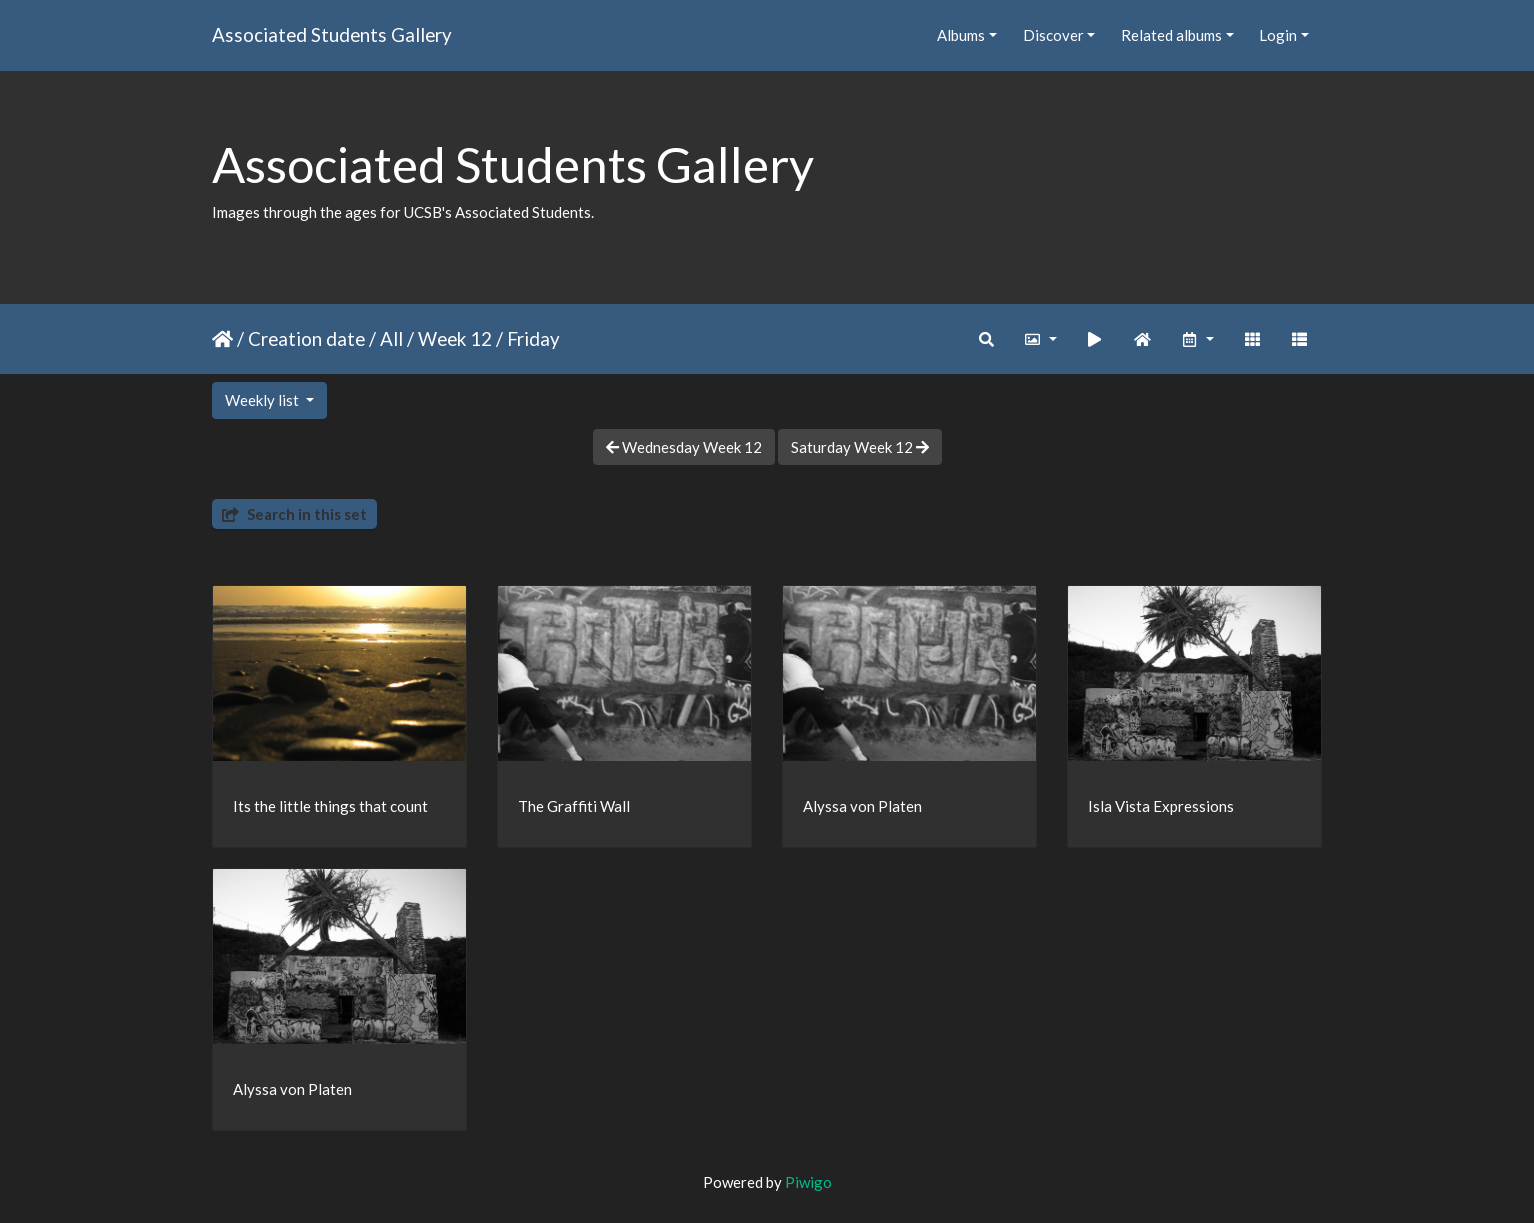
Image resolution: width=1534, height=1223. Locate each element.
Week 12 (455, 338)
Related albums (1171, 35)
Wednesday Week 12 (684, 447)
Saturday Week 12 (860, 447)
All (391, 338)
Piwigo (808, 1182)
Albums (961, 35)
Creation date (306, 338)
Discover (1053, 35)
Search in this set (294, 514)
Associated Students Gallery (332, 34)
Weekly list (263, 400)
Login (1278, 35)
